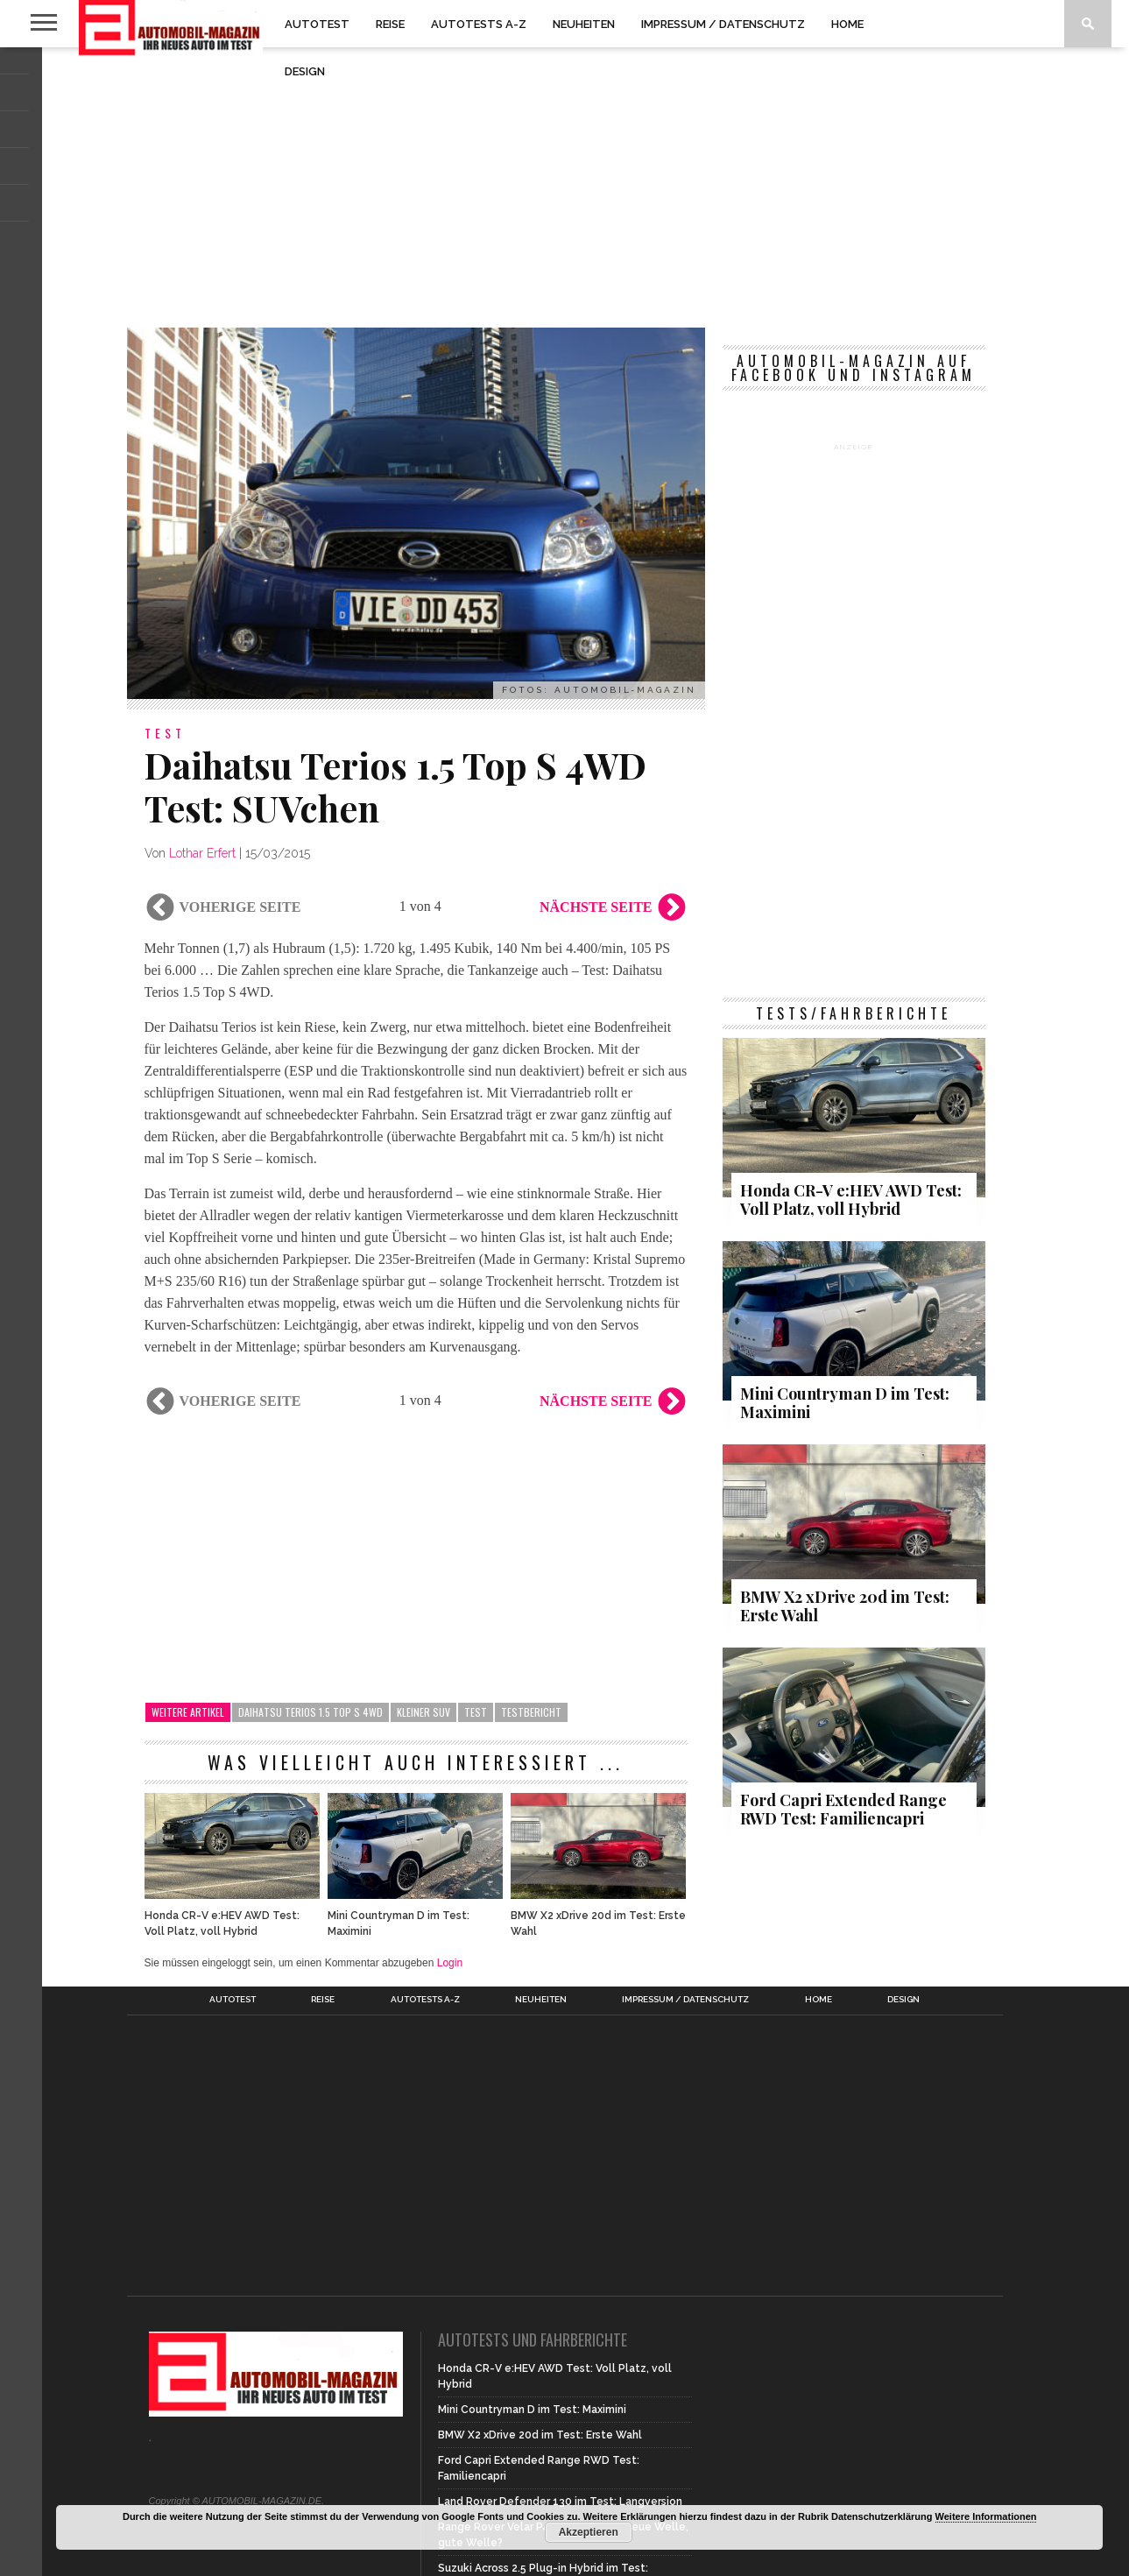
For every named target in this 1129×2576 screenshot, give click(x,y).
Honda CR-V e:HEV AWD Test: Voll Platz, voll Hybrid (222, 1923)
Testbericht (531, 1711)
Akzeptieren (588, 2532)
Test (475, 1711)
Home (847, 24)
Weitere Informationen (986, 2516)
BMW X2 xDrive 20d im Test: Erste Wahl (598, 1923)
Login (449, 1963)
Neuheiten (584, 24)
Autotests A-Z (478, 24)
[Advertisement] (565, 187)
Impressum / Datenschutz (723, 24)
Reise (390, 24)
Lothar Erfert (202, 853)
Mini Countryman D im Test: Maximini (398, 1923)
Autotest (317, 24)
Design (305, 71)
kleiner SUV (423, 1711)
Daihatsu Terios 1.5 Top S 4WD (310, 1711)
